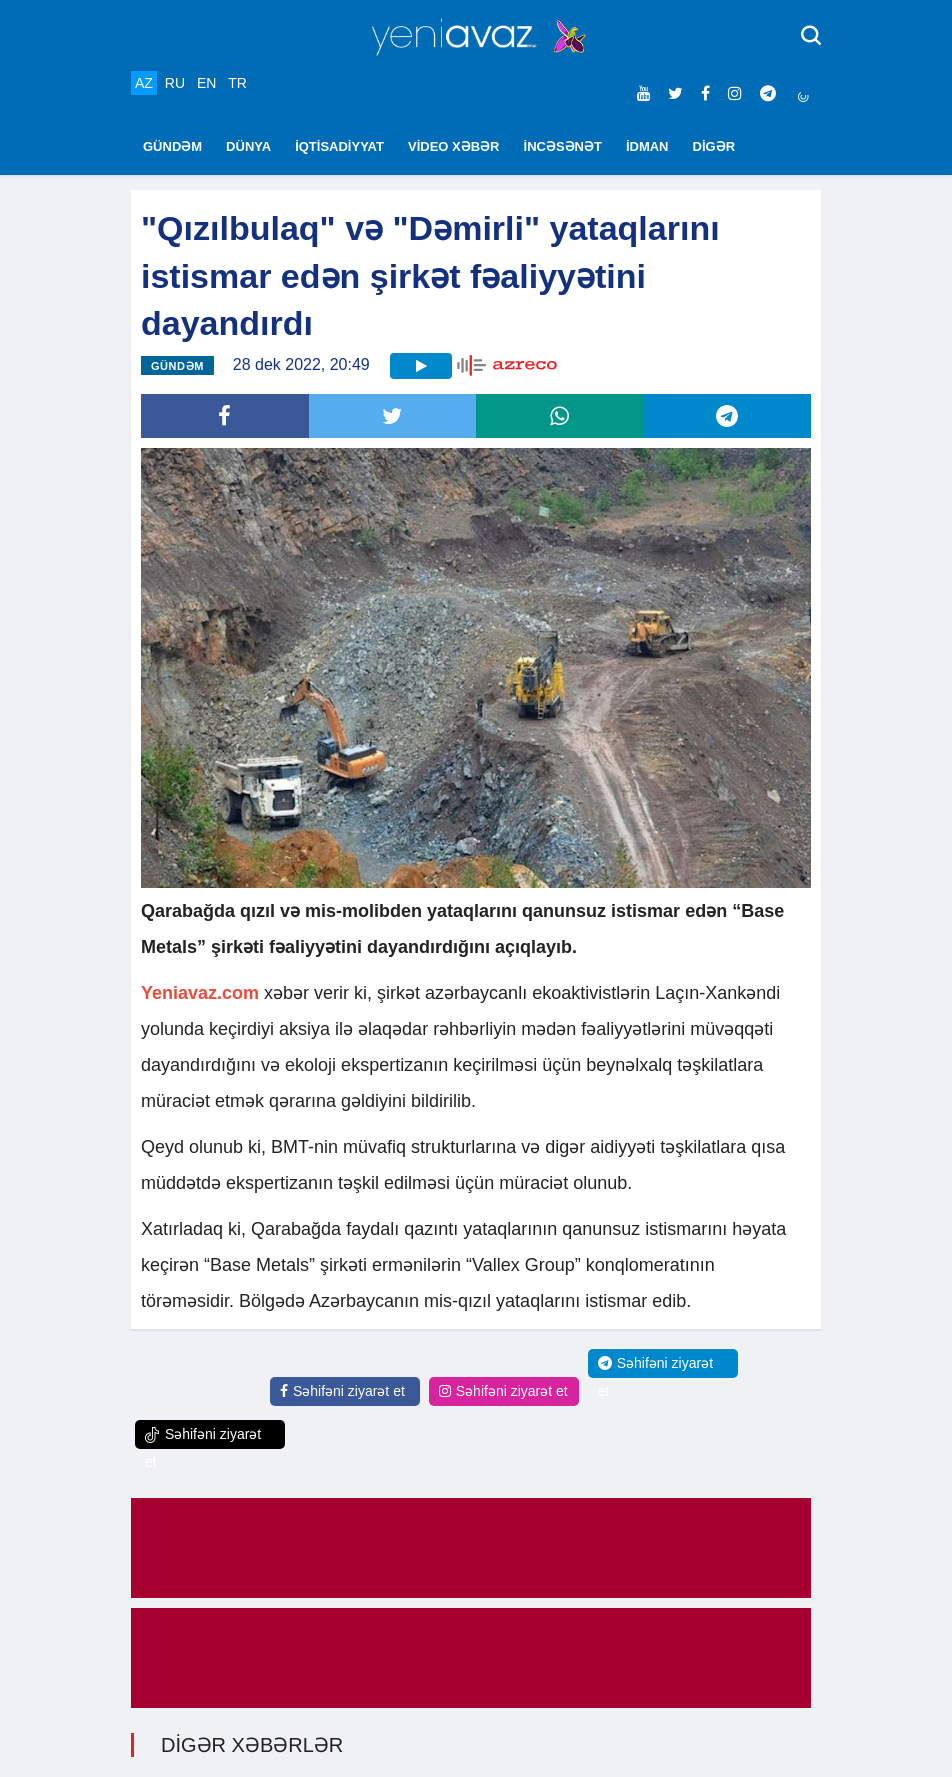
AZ (144, 83)
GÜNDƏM (172, 146)
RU (175, 83)
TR (237, 83)
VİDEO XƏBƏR (454, 146)
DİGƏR (714, 146)
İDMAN (647, 146)
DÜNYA (248, 146)
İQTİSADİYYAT (339, 146)
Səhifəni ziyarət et (342, 1391)
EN (206, 83)
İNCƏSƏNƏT (563, 146)
